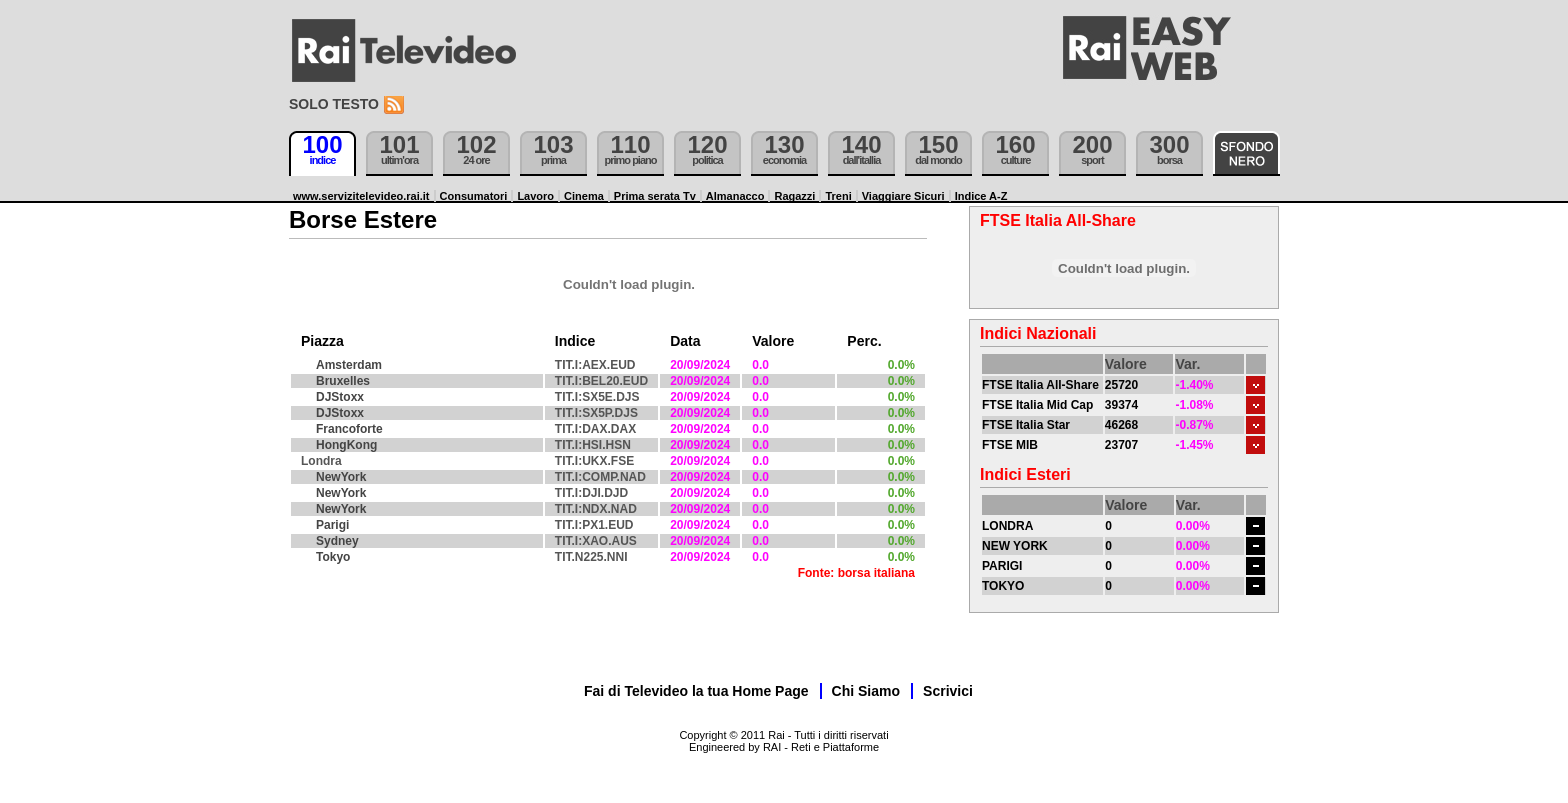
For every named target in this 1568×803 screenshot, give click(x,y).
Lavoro (535, 196)
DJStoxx (340, 397)
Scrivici (948, 691)
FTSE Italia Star (1026, 425)
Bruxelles (343, 381)
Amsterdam (349, 365)
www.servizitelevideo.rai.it (361, 196)
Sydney (337, 541)
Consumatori (474, 196)
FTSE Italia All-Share (1040, 385)
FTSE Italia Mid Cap (1037, 405)
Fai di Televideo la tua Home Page (696, 691)
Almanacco (735, 196)
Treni (838, 196)
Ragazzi (794, 196)
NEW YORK (1015, 546)
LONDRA (1007, 526)
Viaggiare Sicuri (903, 196)
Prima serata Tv (655, 196)
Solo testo (334, 104)
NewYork (341, 477)
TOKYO (1003, 586)
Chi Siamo (866, 691)
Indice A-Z (981, 196)
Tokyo (333, 557)
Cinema (584, 196)
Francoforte (349, 429)
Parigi (332, 525)
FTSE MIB (1010, 445)
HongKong (346, 445)
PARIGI (1002, 566)
